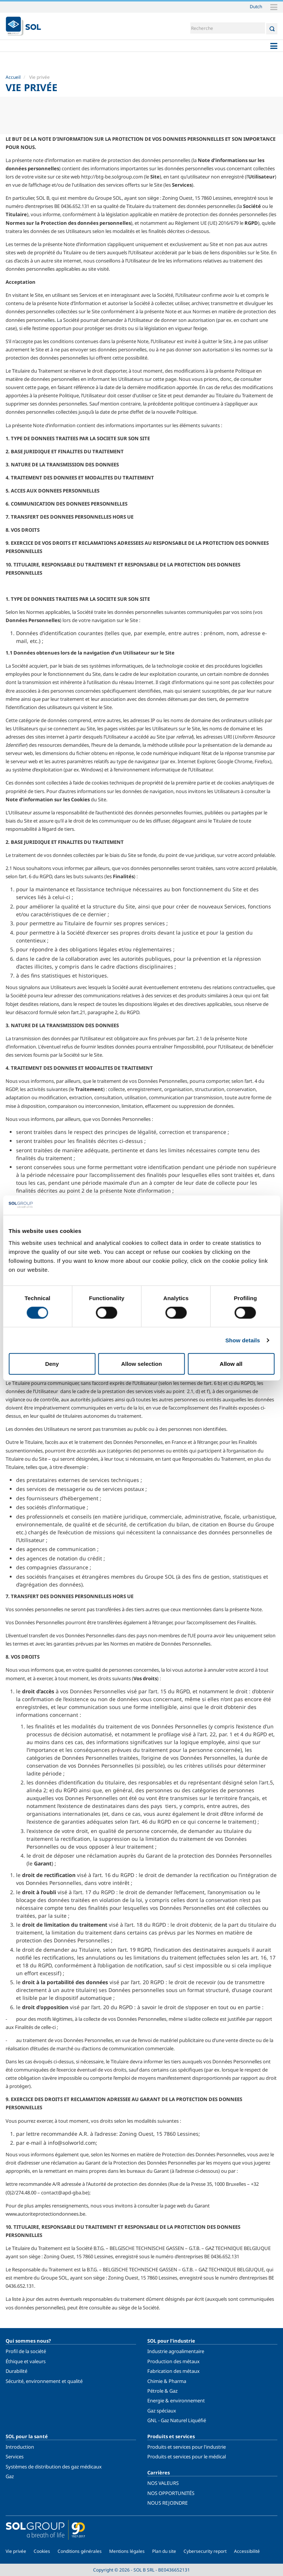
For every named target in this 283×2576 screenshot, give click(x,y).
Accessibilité (247, 2551)
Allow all (231, 1364)
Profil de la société (26, 2351)
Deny (52, 1364)
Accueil (13, 77)
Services (15, 2456)
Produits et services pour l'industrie (186, 2446)
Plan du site (164, 2551)
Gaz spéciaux (161, 2410)
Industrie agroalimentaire (175, 2351)
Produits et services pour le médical (186, 2456)
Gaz (10, 2476)
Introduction (20, 2446)
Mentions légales (127, 2551)
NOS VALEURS (163, 2483)
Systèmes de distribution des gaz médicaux (54, 2466)
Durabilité (16, 2371)
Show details (242, 1340)
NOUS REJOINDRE (167, 2502)
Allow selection (141, 1364)
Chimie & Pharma (166, 2381)
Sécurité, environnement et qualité (44, 2381)
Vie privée (16, 2551)
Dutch (256, 6)
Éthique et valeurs (26, 2361)
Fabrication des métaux (173, 2371)
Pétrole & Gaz (162, 2390)
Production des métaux (173, 2361)
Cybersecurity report (205, 2551)
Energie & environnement (176, 2400)
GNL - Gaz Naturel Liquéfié (176, 2420)
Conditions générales (80, 2551)
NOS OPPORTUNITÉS (170, 2493)
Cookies (42, 2551)
